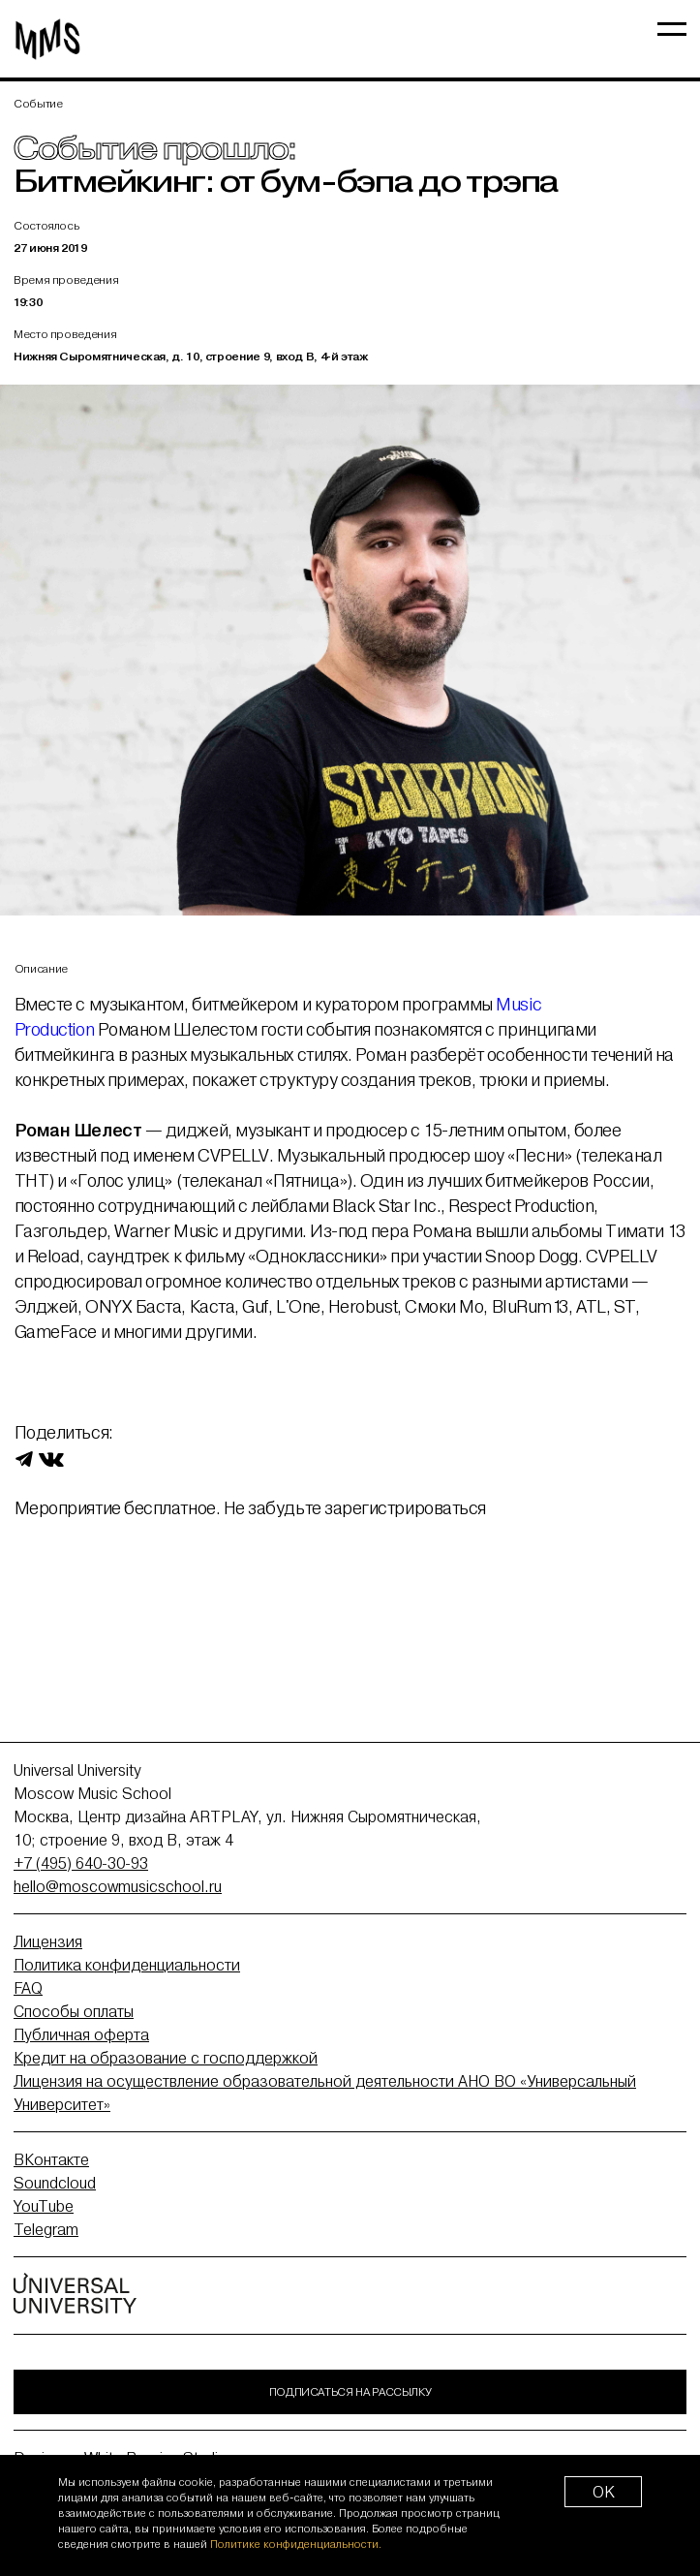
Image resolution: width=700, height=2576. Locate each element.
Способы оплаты (74, 2011)
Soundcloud (55, 2182)
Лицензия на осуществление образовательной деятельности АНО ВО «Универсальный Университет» (325, 2092)
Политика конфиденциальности (127, 1964)
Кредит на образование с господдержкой (166, 2057)
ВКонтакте (51, 2159)
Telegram (46, 2229)
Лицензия (48, 1941)
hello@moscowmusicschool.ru (118, 1886)
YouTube (44, 2206)
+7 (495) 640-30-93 (81, 1863)
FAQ (28, 1988)
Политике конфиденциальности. (295, 2544)
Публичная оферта (81, 2034)
